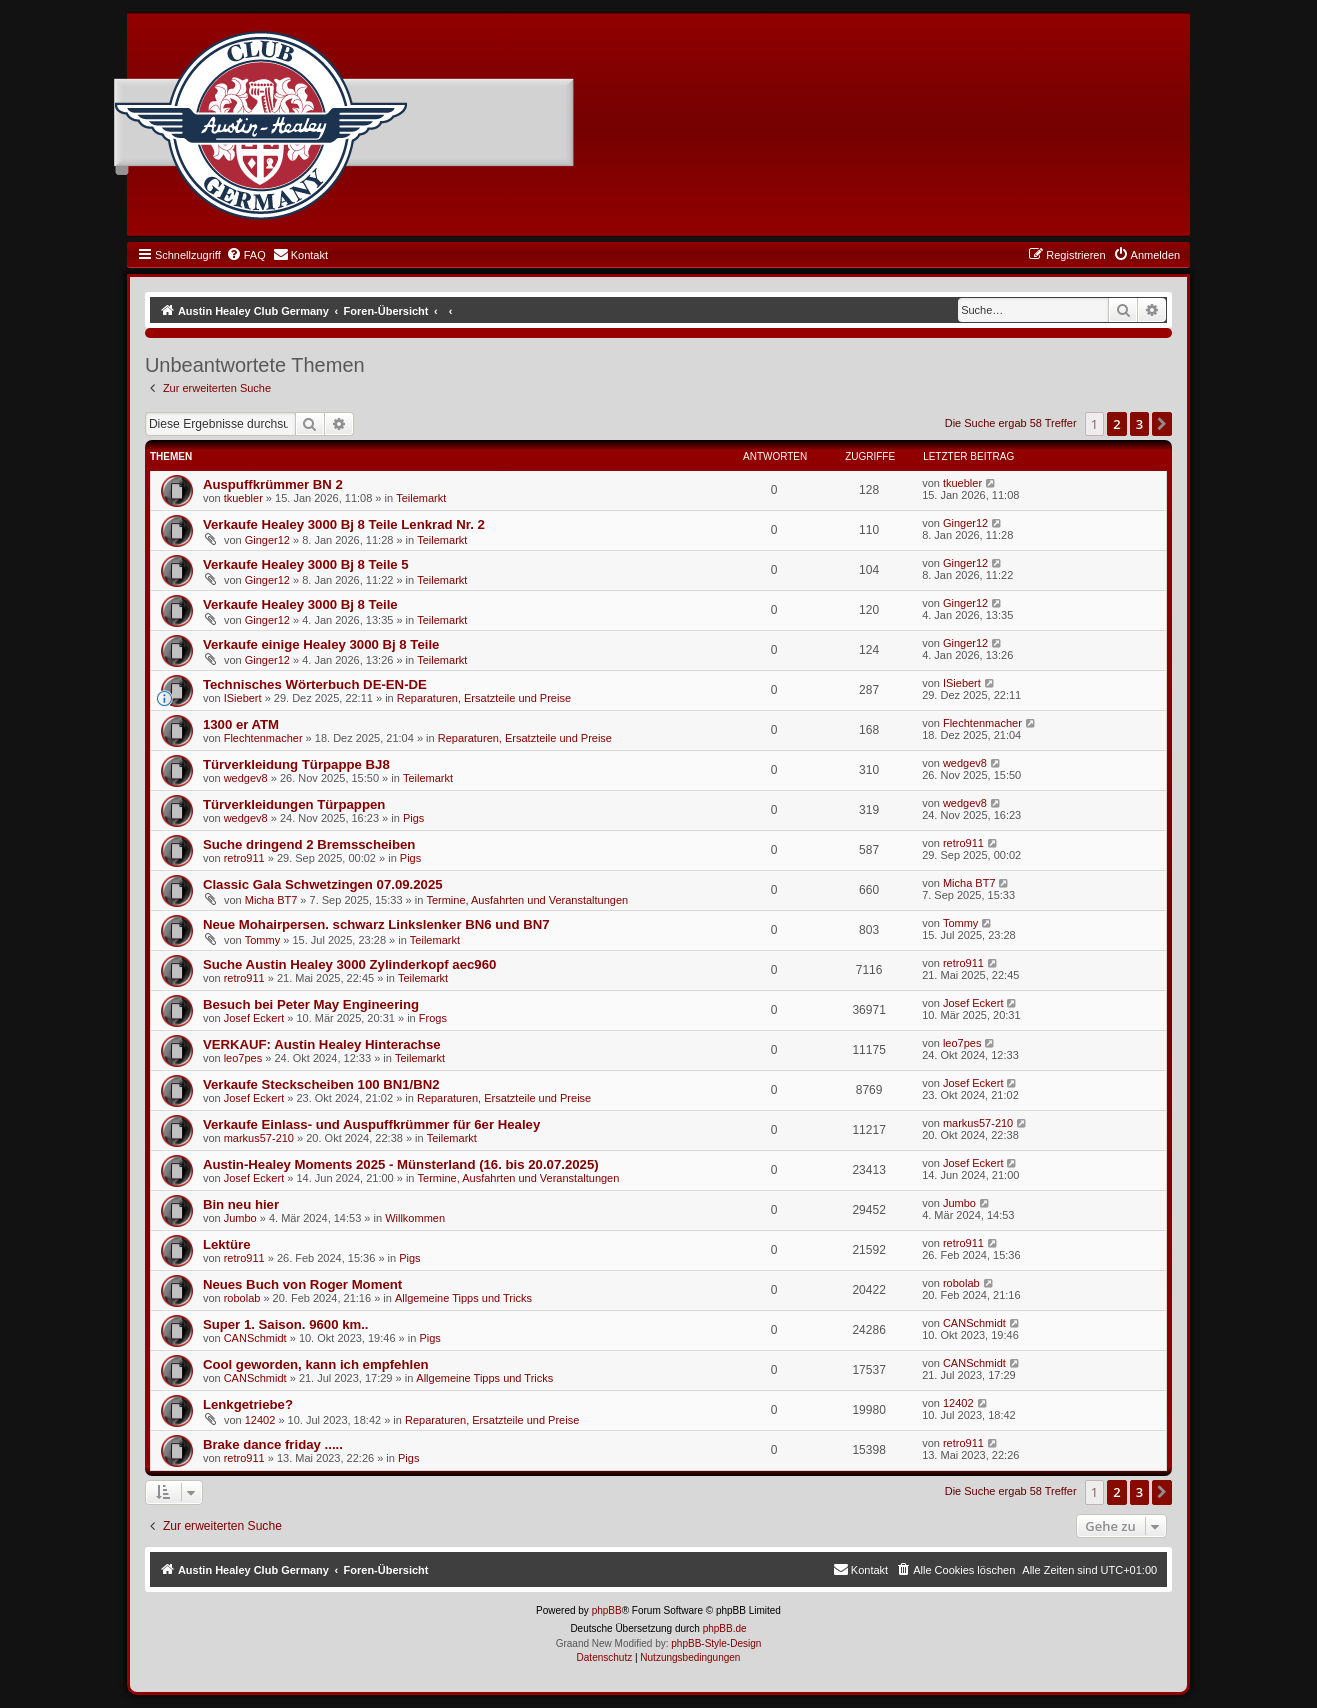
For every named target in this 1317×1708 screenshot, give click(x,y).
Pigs (413, 818)
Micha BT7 (271, 900)
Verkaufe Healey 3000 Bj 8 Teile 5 (306, 564)
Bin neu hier (241, 1204)
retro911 (244, 858)
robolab (242, 1298)
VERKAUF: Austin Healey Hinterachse (322, 1044)
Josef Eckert (254, 1018)
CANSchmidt (255, 1338)
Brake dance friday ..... (273, 1444)
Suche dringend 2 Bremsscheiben (309, 844)
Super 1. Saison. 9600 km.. (286, 1324)
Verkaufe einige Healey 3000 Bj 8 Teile (321, 644)
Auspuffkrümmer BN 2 (273, 484)
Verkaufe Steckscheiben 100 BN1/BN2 (321, 1084)
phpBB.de (725, 1628)
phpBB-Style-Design (716, 1643)
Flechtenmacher (263, 738)
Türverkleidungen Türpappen (294, 804)
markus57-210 (259, 1138)
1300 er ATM (241, 724)
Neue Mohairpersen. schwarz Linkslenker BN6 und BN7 (376, 924)
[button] (1162, 424)
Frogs (433, 1018)
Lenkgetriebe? (248, 1404)
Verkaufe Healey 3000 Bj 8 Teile (300, 604)
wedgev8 (246, 778)
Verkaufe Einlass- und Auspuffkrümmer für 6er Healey (371, 1124)
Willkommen (415, 1218)
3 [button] (1139, 424)
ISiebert (243, 698)
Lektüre (227, 1244)
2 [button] (1116, 424)
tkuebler (243, 498)
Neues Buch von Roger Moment (302, 1284)
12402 (260, 1420)
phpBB (607, 1610)
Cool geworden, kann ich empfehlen (316, 1364)
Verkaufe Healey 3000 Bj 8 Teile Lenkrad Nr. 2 (344, 524)
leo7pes (243, 1058)
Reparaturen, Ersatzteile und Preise (484, 698)
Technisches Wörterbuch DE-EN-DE (315, 684)
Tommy (262, 940)
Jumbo (240, 1218)
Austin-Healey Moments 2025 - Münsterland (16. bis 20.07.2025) (401, 1164)
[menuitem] (246, 255)
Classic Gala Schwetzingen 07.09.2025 (323, 884)
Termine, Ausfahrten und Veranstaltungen (527, 900)
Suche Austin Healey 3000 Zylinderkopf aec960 (349, 964)
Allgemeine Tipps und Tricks (463, 1298)
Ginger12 (267, 540)
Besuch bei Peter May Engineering (311, 1004)
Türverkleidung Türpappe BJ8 (296, 764)
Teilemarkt (421, 498)
